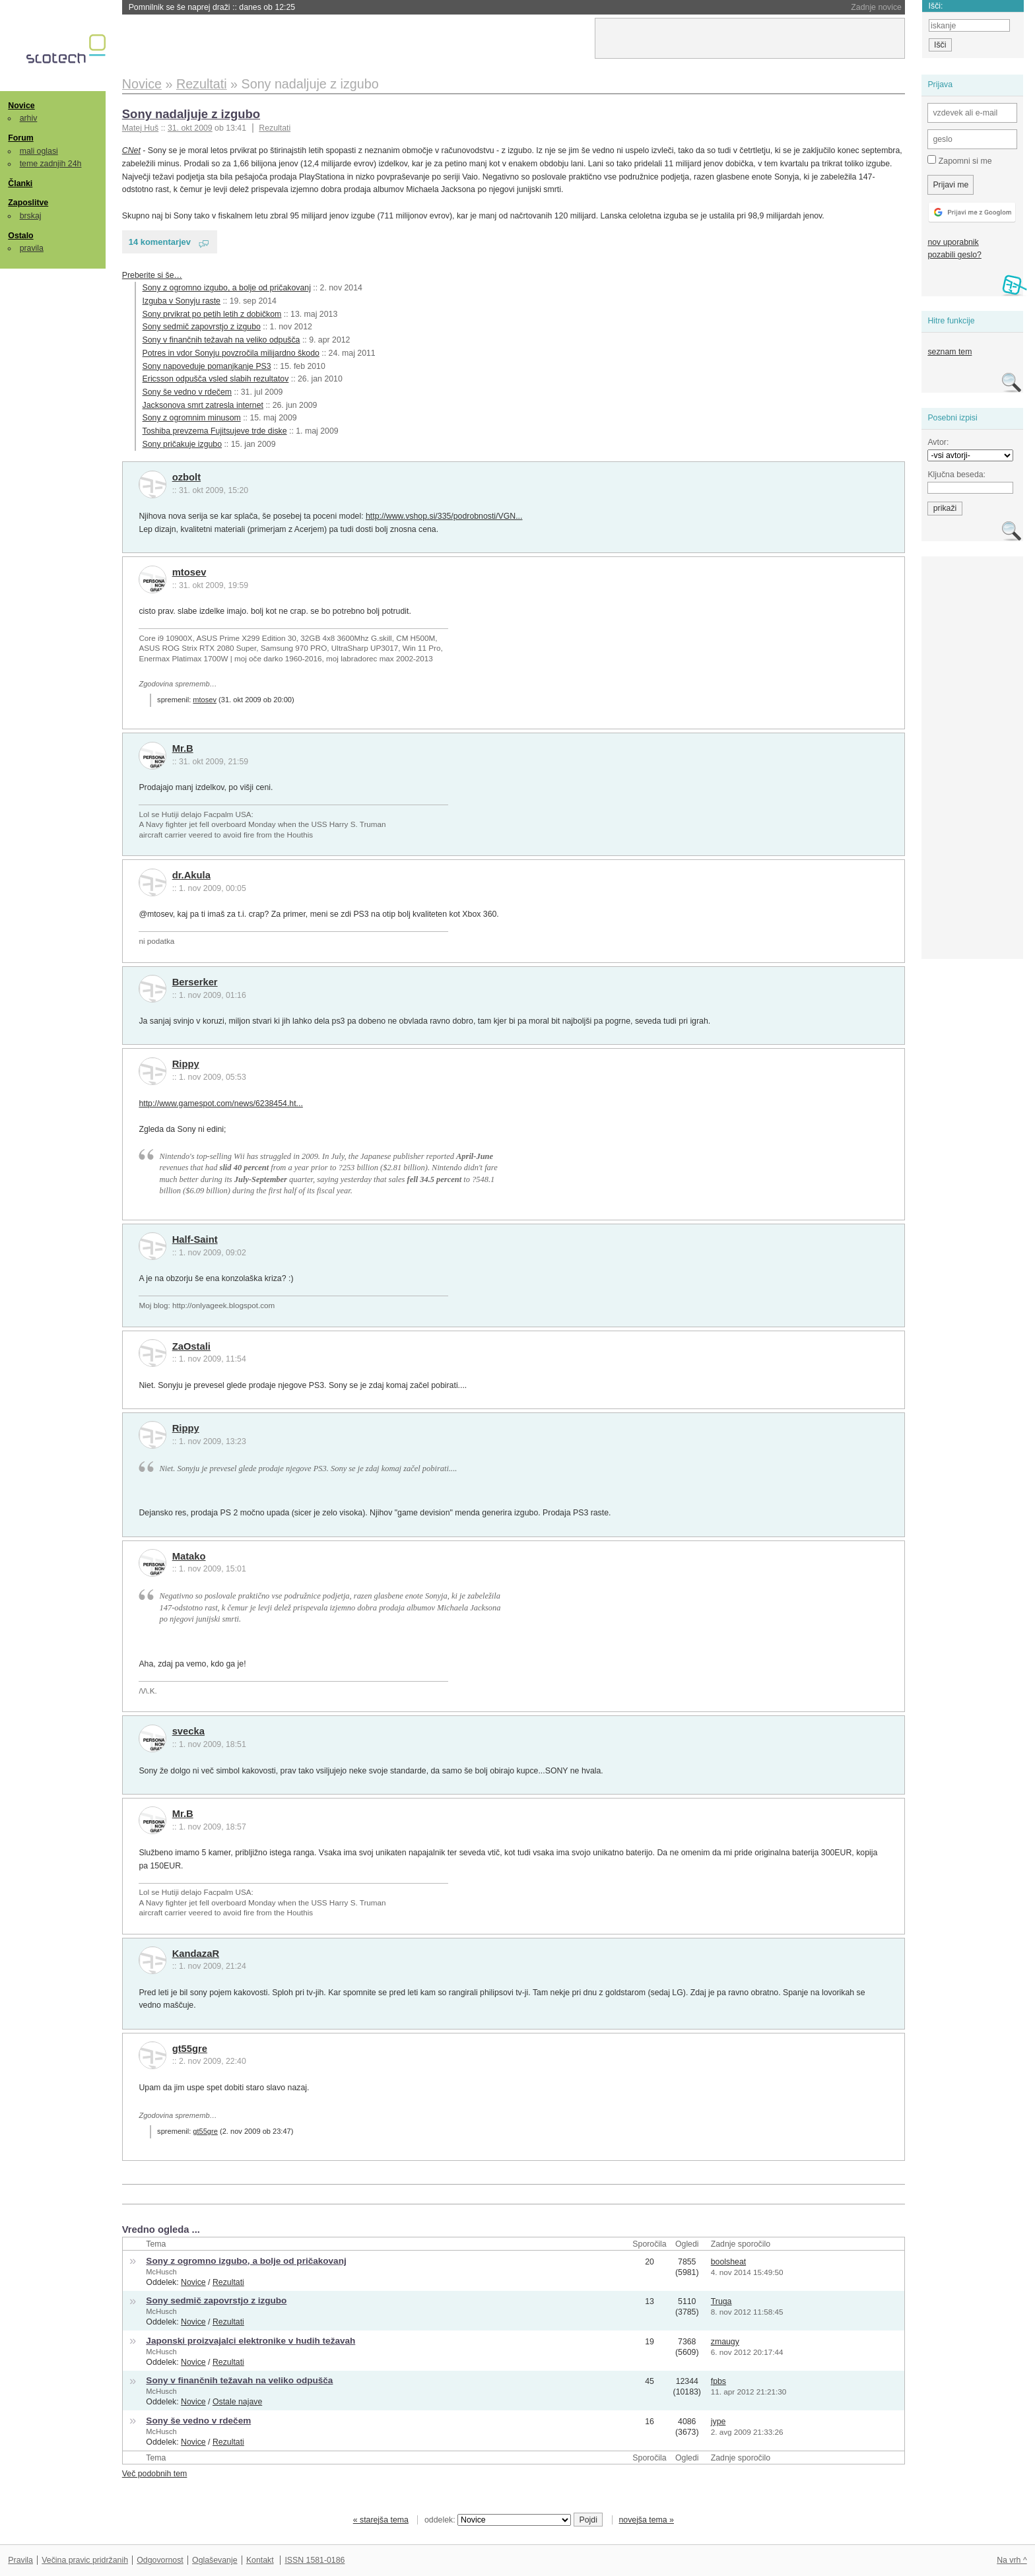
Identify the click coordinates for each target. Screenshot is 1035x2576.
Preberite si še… (152, 275)
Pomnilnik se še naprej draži (212, 7)
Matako (189, 1556)
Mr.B (182, 748)
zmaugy (725, 2341)
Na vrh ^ (1011, 2560)
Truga (721, 2301)
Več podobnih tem (154, 2473)
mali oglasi (39, 151)
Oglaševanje (214, 2560)
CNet (131, 150)
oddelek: (497, 2520)
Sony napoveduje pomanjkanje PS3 (207, 366)
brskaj (31, 215)
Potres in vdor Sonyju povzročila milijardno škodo (231, 353)
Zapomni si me (959, 160)
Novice (21, 105)
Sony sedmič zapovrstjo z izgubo (202, 326)
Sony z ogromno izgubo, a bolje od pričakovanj (227, 287)
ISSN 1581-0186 (314, 2560)
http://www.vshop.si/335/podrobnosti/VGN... (444, 516)
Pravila (20, 2560)
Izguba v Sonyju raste (181, 301)
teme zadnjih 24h (51, 163)
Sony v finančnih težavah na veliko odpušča (221, 340)
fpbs (718, 2381)
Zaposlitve (28, 202)
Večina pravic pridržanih (85, 2560)
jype (718, 2421)
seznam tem (949, 351)
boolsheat (728, 2261)
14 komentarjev (160, 242)
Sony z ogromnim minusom (192, 417)
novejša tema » (646, 2520)
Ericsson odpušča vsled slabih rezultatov (216, 378)
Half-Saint (195, 1239)
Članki (20, 183)
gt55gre (189, 2048)
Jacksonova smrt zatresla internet (203, 405)
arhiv (29, 118)
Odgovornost (160, 2560)
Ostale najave (237, 2401)
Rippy (185, 1064)
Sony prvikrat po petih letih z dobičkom (212, 314)
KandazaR (195, 1953)
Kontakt (260, 2560)
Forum (20, 138)
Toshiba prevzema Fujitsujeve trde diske (215, 431)
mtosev (189, 572)
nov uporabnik (952, 242)
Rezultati (274, 128)
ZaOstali (191, 1346)
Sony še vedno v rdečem (187, 392)
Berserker (195, 982)
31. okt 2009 (190, 128)
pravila (32, 248)
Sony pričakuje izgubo (182, 444)
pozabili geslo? (954, 254)
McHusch (161, 2272)
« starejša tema (381, 2520)
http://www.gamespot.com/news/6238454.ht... (220, 1103)
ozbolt (186, 477)
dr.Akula (191, 875)
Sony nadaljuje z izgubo (191, 114)
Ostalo (20, 235)
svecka (188, 1731)
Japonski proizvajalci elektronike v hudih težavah (250, 2341)
